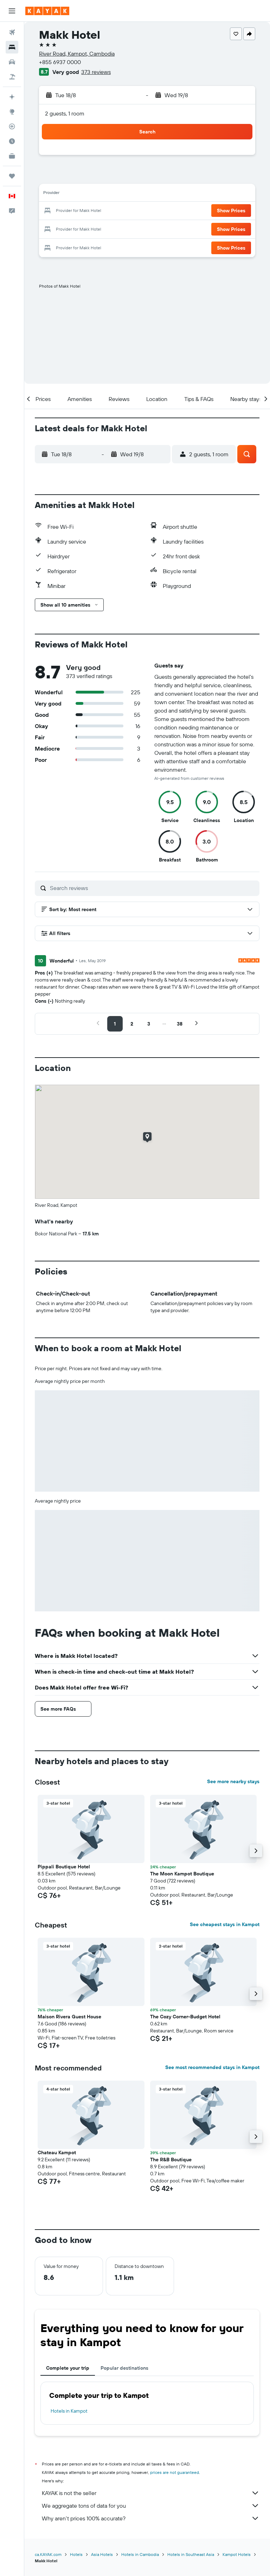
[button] (12, 11)
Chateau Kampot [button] (57, 2152)
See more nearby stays (233, 1781)
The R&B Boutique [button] (171, 2159)
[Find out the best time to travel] (12, 141)
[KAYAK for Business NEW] (12, 156)
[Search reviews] (153, 888)
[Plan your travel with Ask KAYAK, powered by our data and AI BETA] (12, 97)
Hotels (76, 2554)
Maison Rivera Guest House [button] (69, 2016)
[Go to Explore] (12, 112)
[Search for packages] (12, 77)
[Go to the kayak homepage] (47, 11)
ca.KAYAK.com (48, 2554)
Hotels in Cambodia (140, 2554)
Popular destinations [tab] (124, 2368)
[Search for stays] (12, 47)
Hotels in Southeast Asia (190, 2554)
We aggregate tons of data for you (150, 2505)
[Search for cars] (12, 62)
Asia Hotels (102, 2554)
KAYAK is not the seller (150, 2493)
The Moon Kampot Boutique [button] (182, 1873)
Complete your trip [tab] (67, 2368)
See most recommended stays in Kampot (212, 2067)
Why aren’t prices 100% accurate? (150, 2518)
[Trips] (12, 176)
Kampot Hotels (237, 2554)
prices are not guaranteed (174, 2472)
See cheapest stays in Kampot (224, 1924)
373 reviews (96, 71)
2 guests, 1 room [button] (64, 113)
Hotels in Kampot (69, 2411)
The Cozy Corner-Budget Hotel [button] (185, 2016)
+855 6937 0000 (60, 61)
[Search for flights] (12, 32)
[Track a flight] (12, 126)
